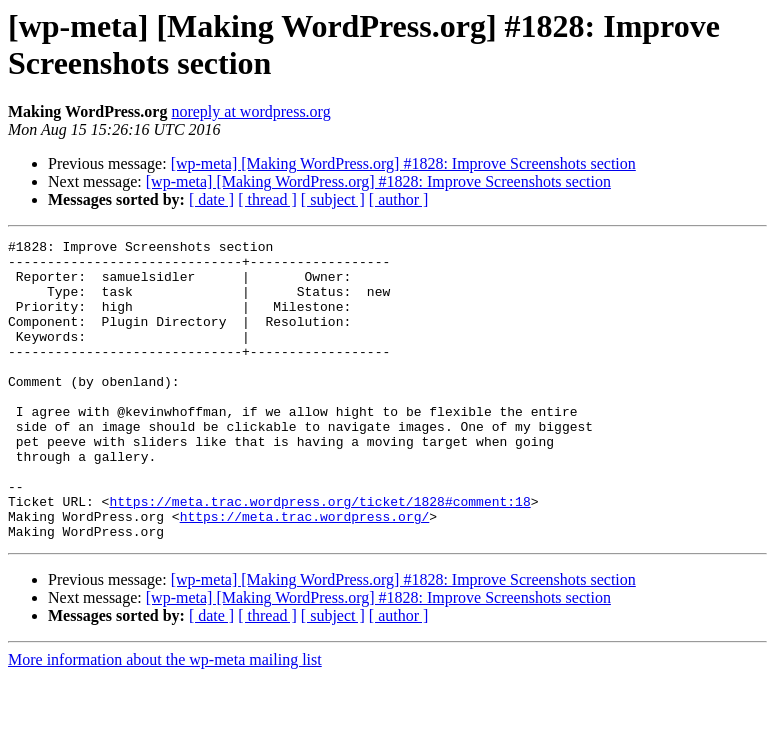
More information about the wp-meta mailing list (165, 719)
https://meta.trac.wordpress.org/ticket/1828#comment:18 (319, 555)
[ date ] (211, 199)
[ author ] (399, 199)
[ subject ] (333, 199)
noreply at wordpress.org (250, 111)
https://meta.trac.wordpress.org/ (305, 573)
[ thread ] (267, 199)
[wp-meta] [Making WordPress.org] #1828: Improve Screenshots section (403, 163)
